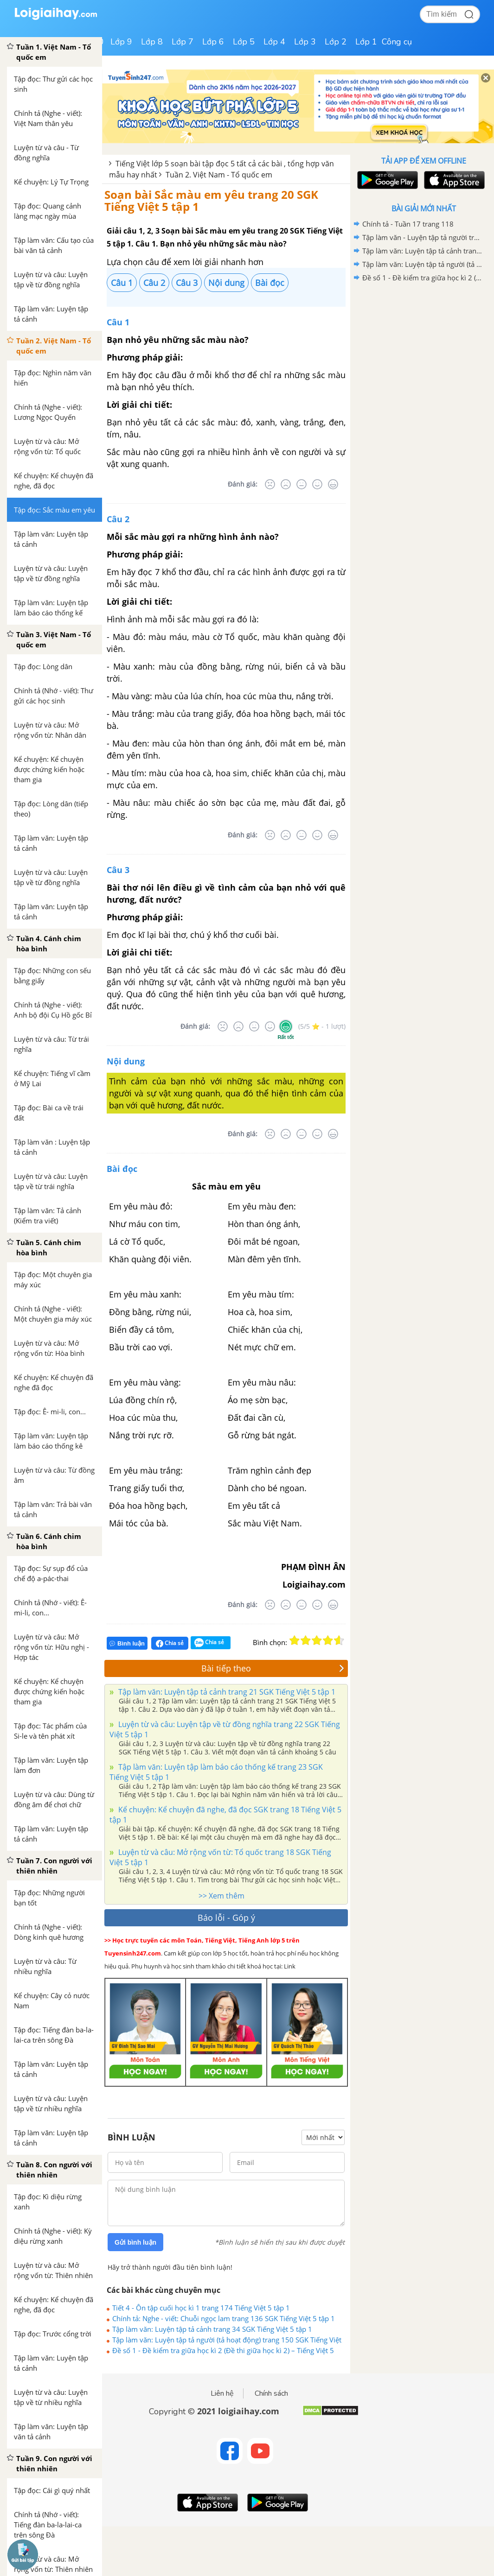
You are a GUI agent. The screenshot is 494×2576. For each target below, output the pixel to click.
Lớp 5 (244, 41)
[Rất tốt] (333, 484)
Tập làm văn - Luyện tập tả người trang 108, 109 (422, 237)
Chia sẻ (170, 1643)
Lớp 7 (182, 41)
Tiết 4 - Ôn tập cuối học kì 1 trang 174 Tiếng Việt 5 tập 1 (201, 2307)
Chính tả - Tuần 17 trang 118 (408, 223)
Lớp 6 (213, 41)
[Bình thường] (301, 484)
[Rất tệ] (270, 484)
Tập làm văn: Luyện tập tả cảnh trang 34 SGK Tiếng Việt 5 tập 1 (212, 2329)
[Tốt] (317, 484)
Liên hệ (222, 2393)
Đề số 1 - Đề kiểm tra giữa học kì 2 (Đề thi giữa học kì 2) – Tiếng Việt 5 (223, 2350)
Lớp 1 (366, 41)
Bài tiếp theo (272, 1668)
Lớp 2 (335, 41)
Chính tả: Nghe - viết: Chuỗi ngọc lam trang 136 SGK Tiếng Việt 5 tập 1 (223, 2318)
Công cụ (397, 41)
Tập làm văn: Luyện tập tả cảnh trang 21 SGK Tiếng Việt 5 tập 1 (225, 1692)
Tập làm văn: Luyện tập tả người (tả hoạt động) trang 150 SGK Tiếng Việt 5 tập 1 (226, 2339)
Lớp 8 (152, 41)
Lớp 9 (121, 41)
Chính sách (271, 2393)
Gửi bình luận (135, 2242)
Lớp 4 (274, 41)
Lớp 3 (305, 41)
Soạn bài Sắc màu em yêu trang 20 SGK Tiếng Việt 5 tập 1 (211, 200)
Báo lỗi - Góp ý (226, 1917)
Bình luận (127, 1643)
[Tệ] (286, 484)
